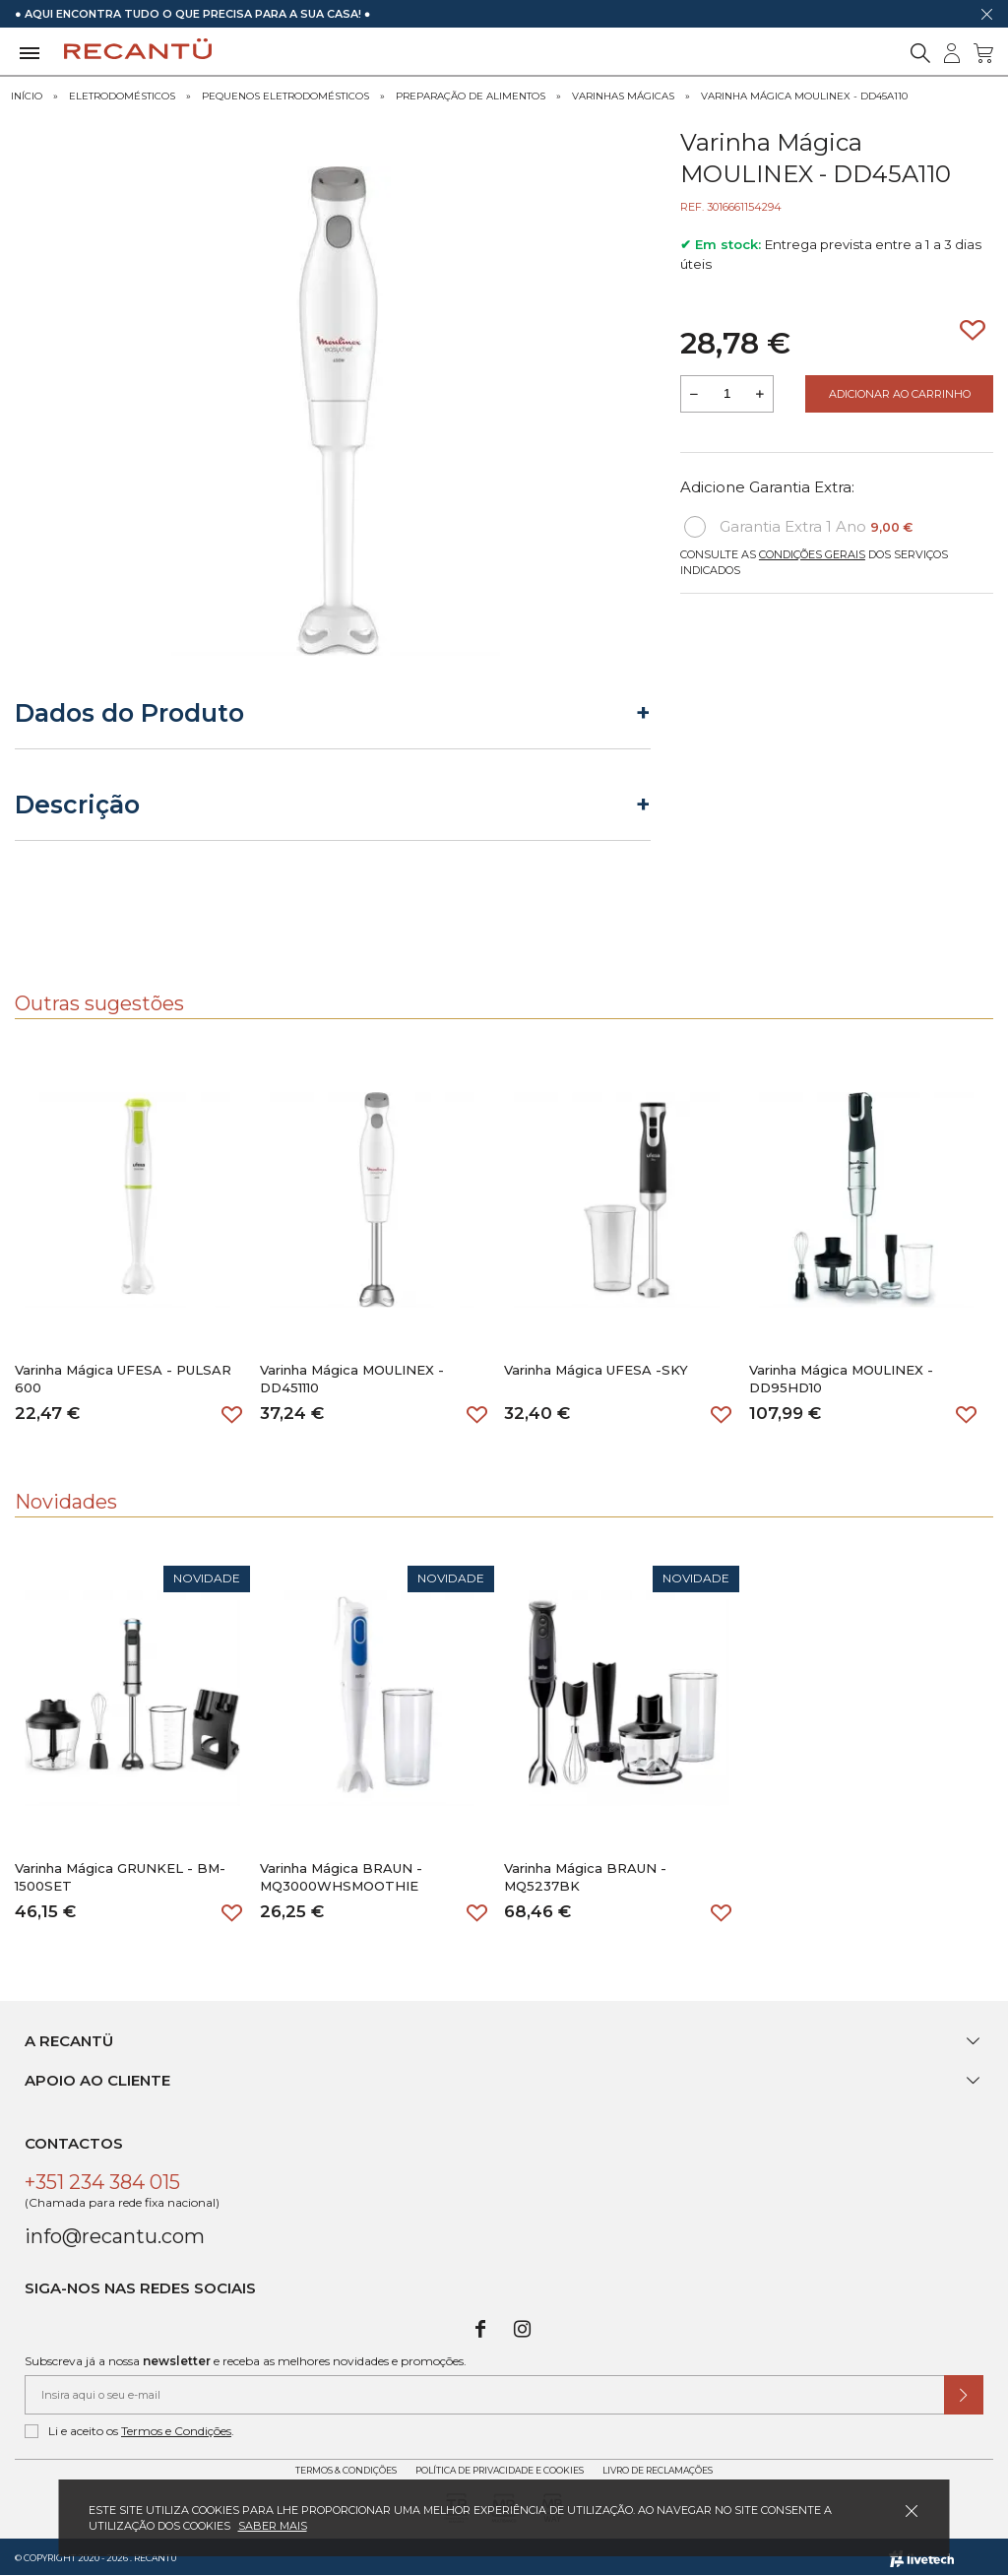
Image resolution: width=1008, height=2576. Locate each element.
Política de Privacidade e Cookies (499, 2470)
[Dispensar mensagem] (986, 14)
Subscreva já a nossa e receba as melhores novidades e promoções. (246, 2360)
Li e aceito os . (129, 2431)
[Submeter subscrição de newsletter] (963, 2395)
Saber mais (272, 2526)
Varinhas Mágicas (623, 96)
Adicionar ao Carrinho (900, 394)
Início (26, 96)
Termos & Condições (346, 2470)
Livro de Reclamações (657, 2470)
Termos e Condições (176, 2430)
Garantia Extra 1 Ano (798, 527)
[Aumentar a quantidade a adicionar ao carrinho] (760, 394)
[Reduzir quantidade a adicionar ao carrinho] (694, 394)
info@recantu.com (115, 2236)
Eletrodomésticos (122, 96)
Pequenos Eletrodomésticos (285, 96)
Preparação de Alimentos (470, 96)
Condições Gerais (812, 554)
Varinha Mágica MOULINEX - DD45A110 (804, 96)
